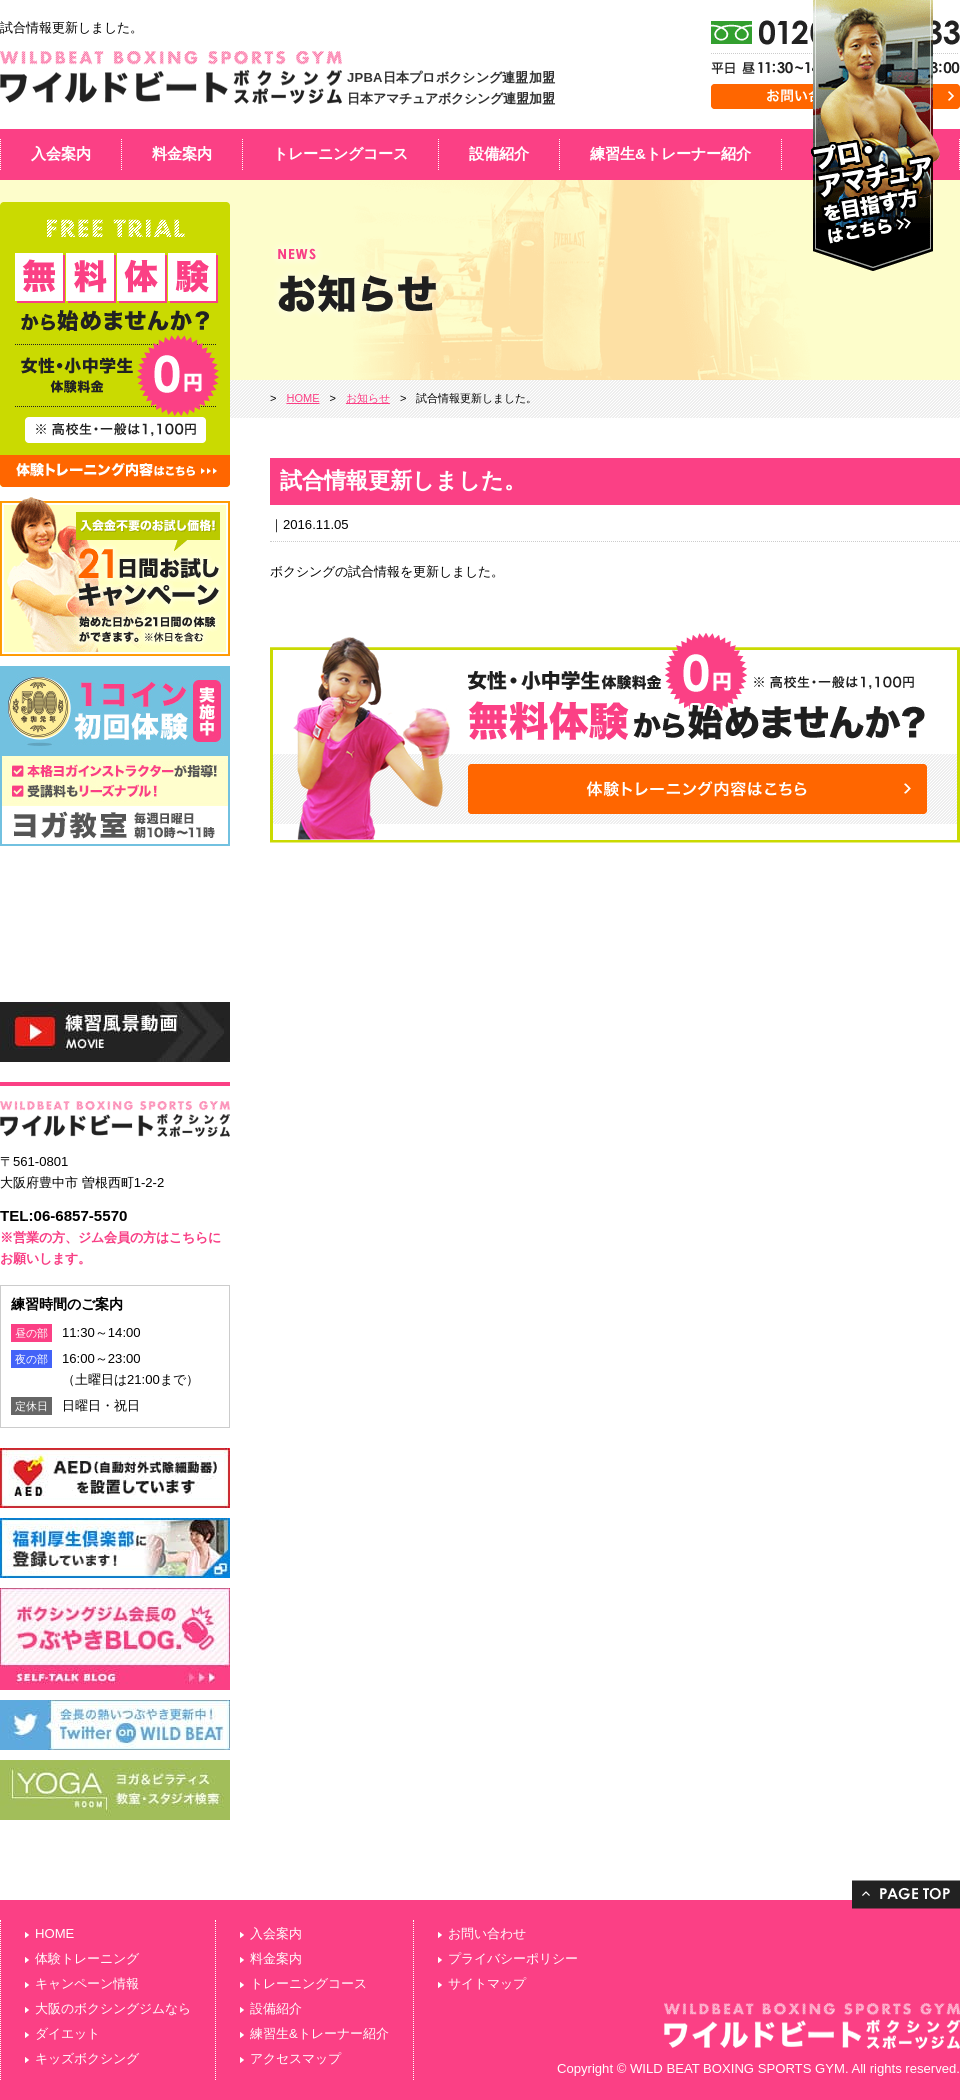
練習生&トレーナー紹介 (670, 153)
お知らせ (368, 398)
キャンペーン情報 (87, 1983)
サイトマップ (487, 1983)
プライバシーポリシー (513, 1958)
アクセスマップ (295, 2058)
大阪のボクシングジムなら (113, 2008)
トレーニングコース (340, 153)
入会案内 (61, 153)
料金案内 (182, 153)
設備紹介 (499, 153)
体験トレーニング (87, 1958)
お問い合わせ (487, 1933)
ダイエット (67, 2033)
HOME (302, 398)
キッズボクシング (87, 2058)
